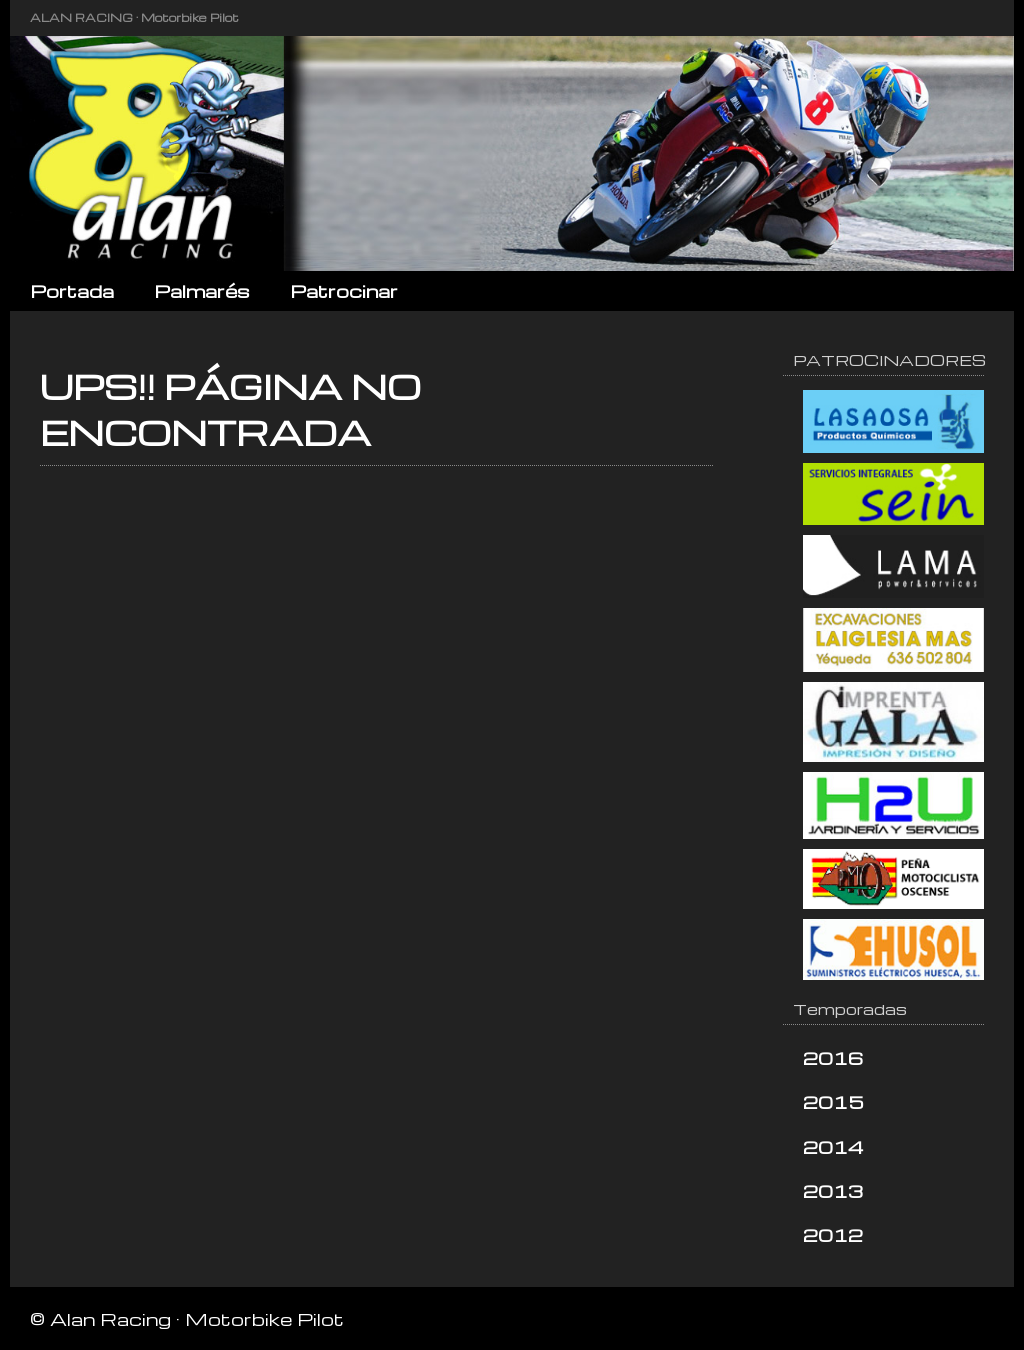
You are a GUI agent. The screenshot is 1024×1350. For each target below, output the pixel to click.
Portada (72, 290)
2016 (833, 1057)
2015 (833, 1101)
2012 (833, 1234)
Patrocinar (344, 290)
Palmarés (202, 290)
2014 (833, 1146)
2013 (833, 1190)
